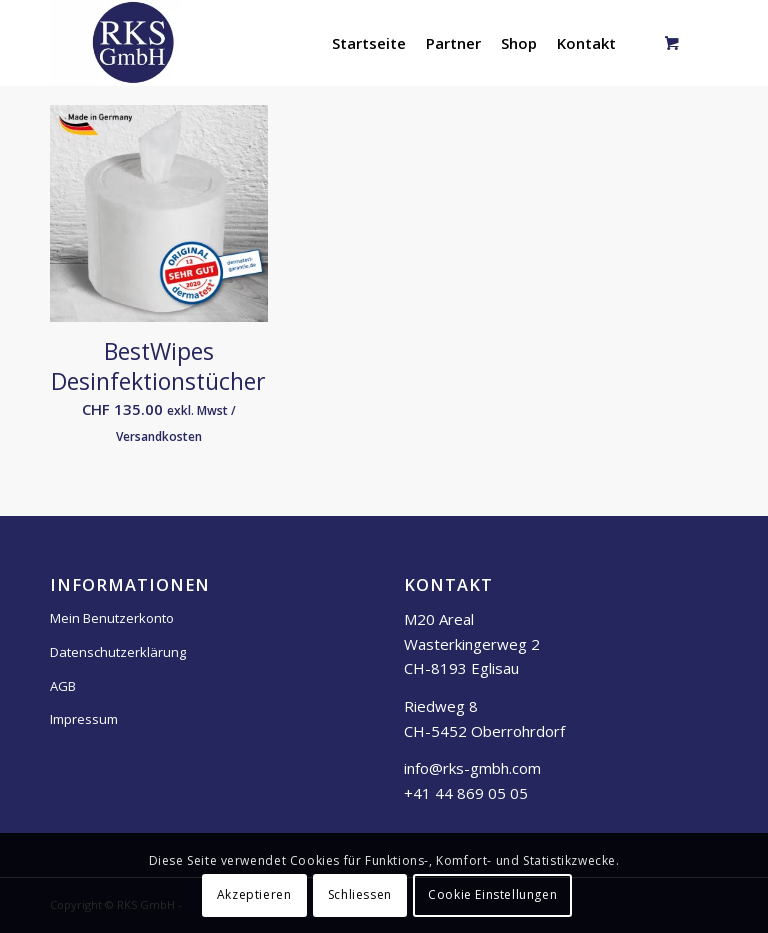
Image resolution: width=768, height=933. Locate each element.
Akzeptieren (254, 894)
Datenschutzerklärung (118, 652)
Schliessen (360, 894)
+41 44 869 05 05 (466, 793)
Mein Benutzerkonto (112, 618)
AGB (63, 686)
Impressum (84, 719)
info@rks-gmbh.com (472, 768)
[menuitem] (369, 43)
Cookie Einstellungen (492, 894)
